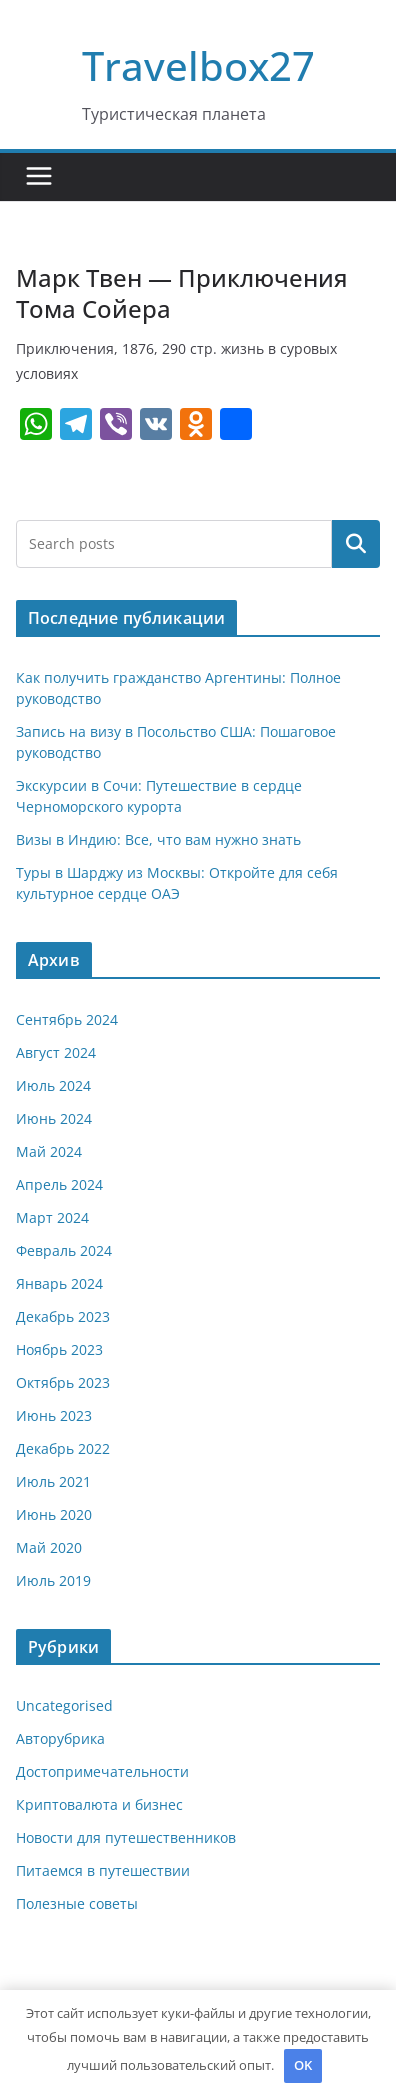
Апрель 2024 (59, 1184)
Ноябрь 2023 (59, 1349)
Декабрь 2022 (63, 1448)
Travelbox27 (198, 65)
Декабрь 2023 (63, 1316)
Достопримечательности (102, 1771)
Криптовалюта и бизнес (99, 1804)
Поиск (356, 543)
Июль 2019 (53, 1580)
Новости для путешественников (126, 1837)
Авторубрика (60, 1738)
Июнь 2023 (54, 1415)
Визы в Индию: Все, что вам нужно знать (158, 839)
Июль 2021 (53, 1481)
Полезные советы (77, 1903)
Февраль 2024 (64, 1250)
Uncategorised (64, 1705)
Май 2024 (49, 1151)
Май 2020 (49, 1547)
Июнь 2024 (54, 1118)
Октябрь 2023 (63, 1382)
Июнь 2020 (54, 1514)
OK (303, 2065)
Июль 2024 (53, 1085)
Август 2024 (56, 1052)
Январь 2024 (59, 1283)
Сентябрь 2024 (67, 1019)
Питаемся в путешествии (103, 1870)
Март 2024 (52, 1217)
